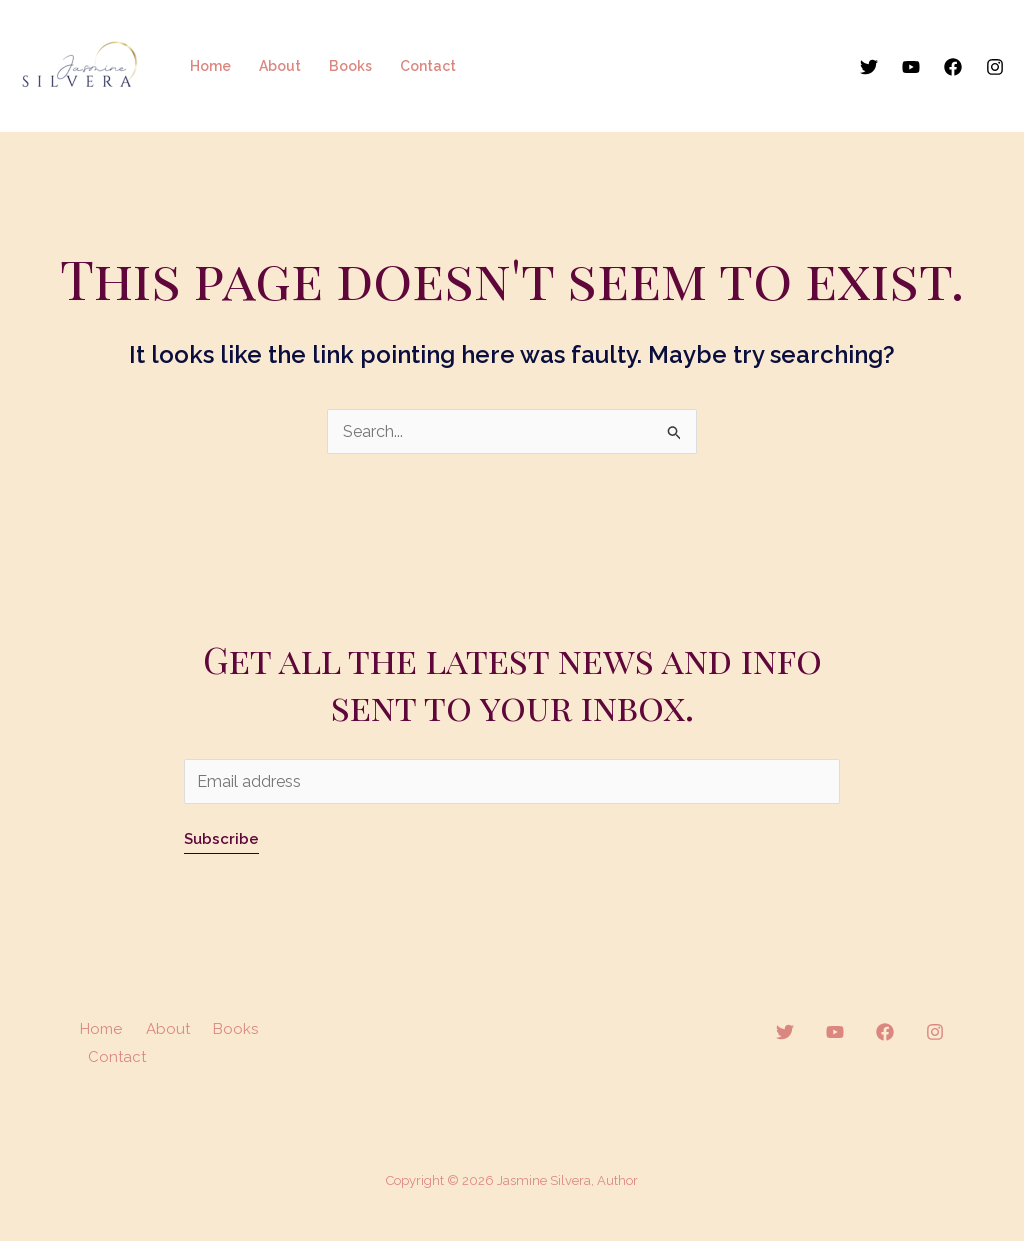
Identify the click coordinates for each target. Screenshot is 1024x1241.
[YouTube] (911, 67)
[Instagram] (995, 67)
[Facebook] (953, 67)
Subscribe (221, 839)
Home (210, 66)
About (280, 66)
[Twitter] (869, 67)
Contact (428, 66)
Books (350, 66)
